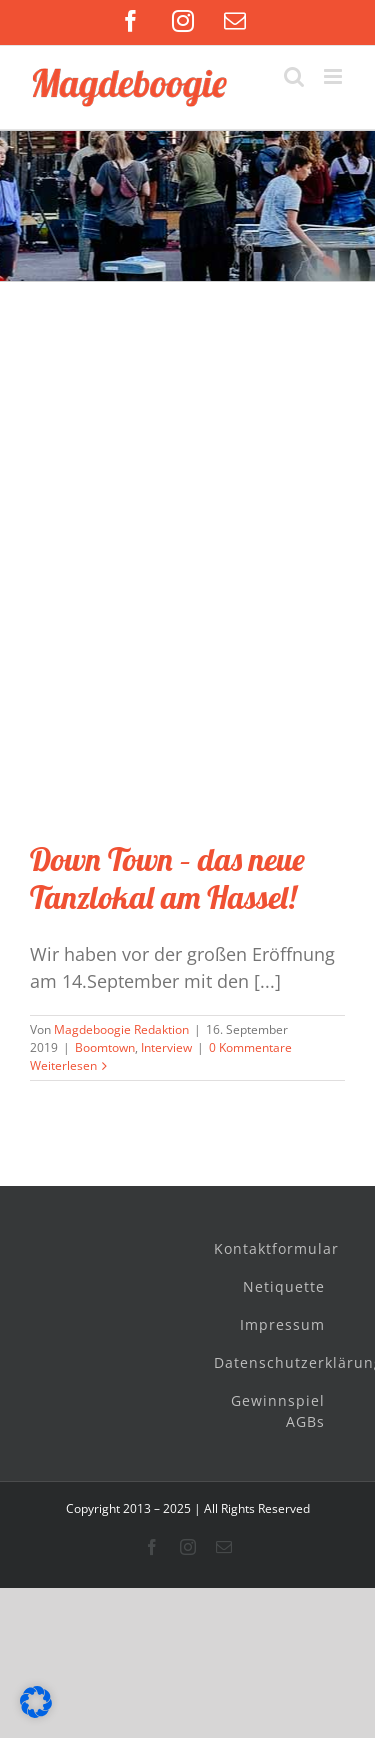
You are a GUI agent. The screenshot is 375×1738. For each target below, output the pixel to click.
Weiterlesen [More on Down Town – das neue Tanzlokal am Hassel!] (63, 1065)
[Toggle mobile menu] (334, 76)
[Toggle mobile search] (294, 76)
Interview (166, 1047)
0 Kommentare (250, 1047)
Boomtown (105, 1047)
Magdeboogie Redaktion (121, 1029)
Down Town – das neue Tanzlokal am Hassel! (167, 878)
